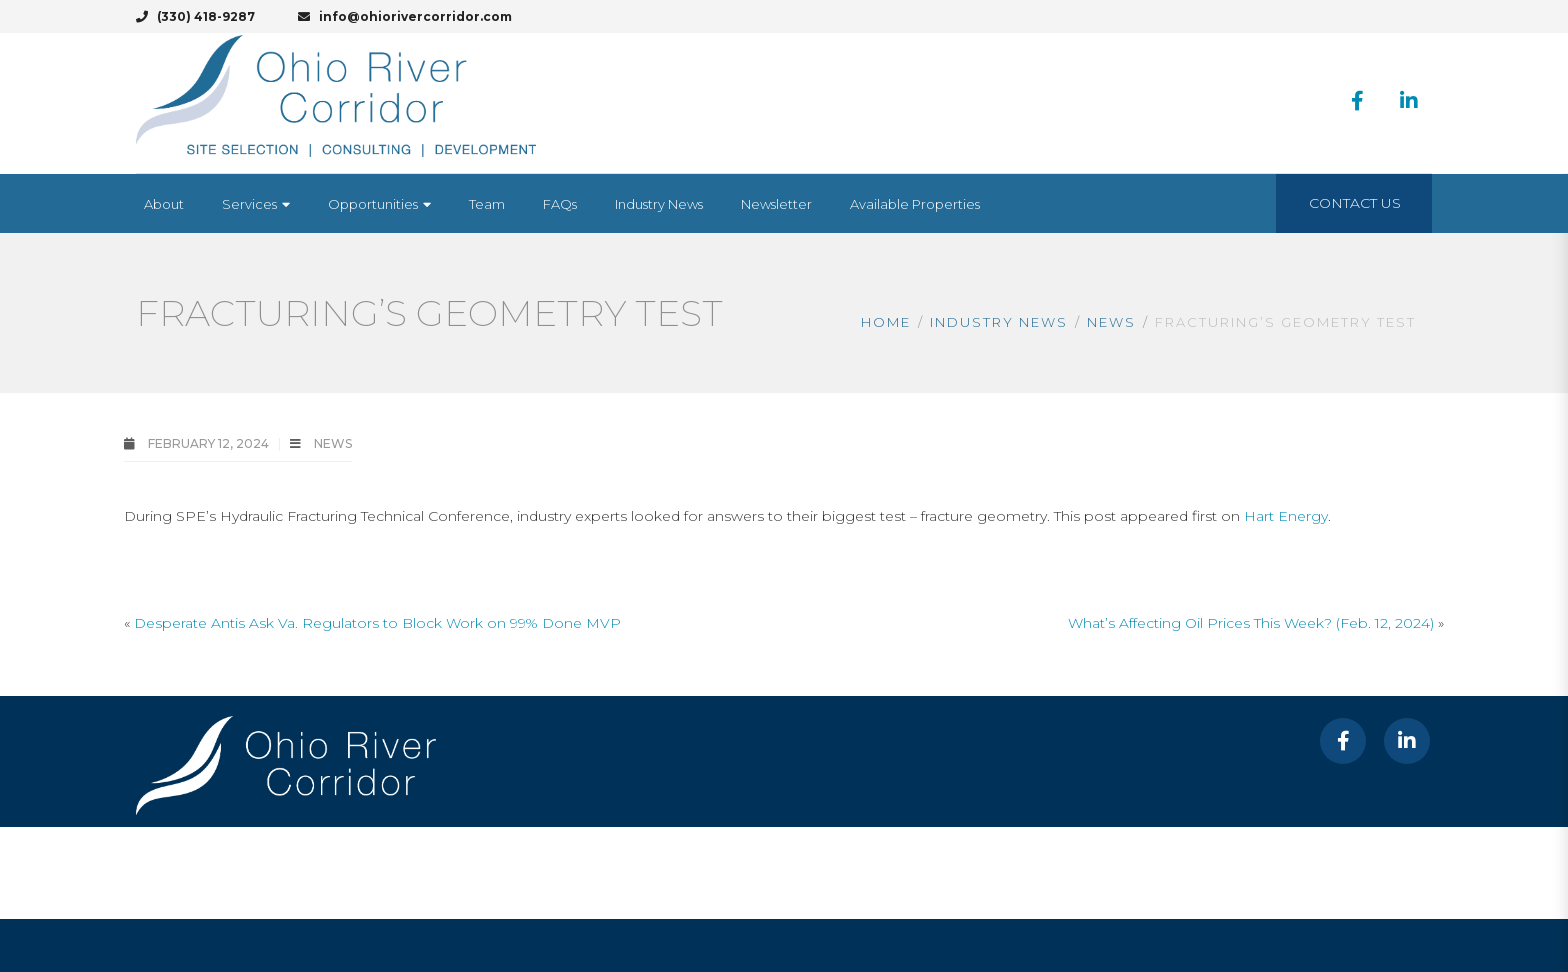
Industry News (999, 322)
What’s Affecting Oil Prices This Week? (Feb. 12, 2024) (1251, 623)
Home (886, 322)
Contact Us (1355, 203)
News (1111, 322)
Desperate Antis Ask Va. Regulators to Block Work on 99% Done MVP (377, 623)
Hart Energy (1286, 516)
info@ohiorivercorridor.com (405, 16)
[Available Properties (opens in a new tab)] (915, 204)
